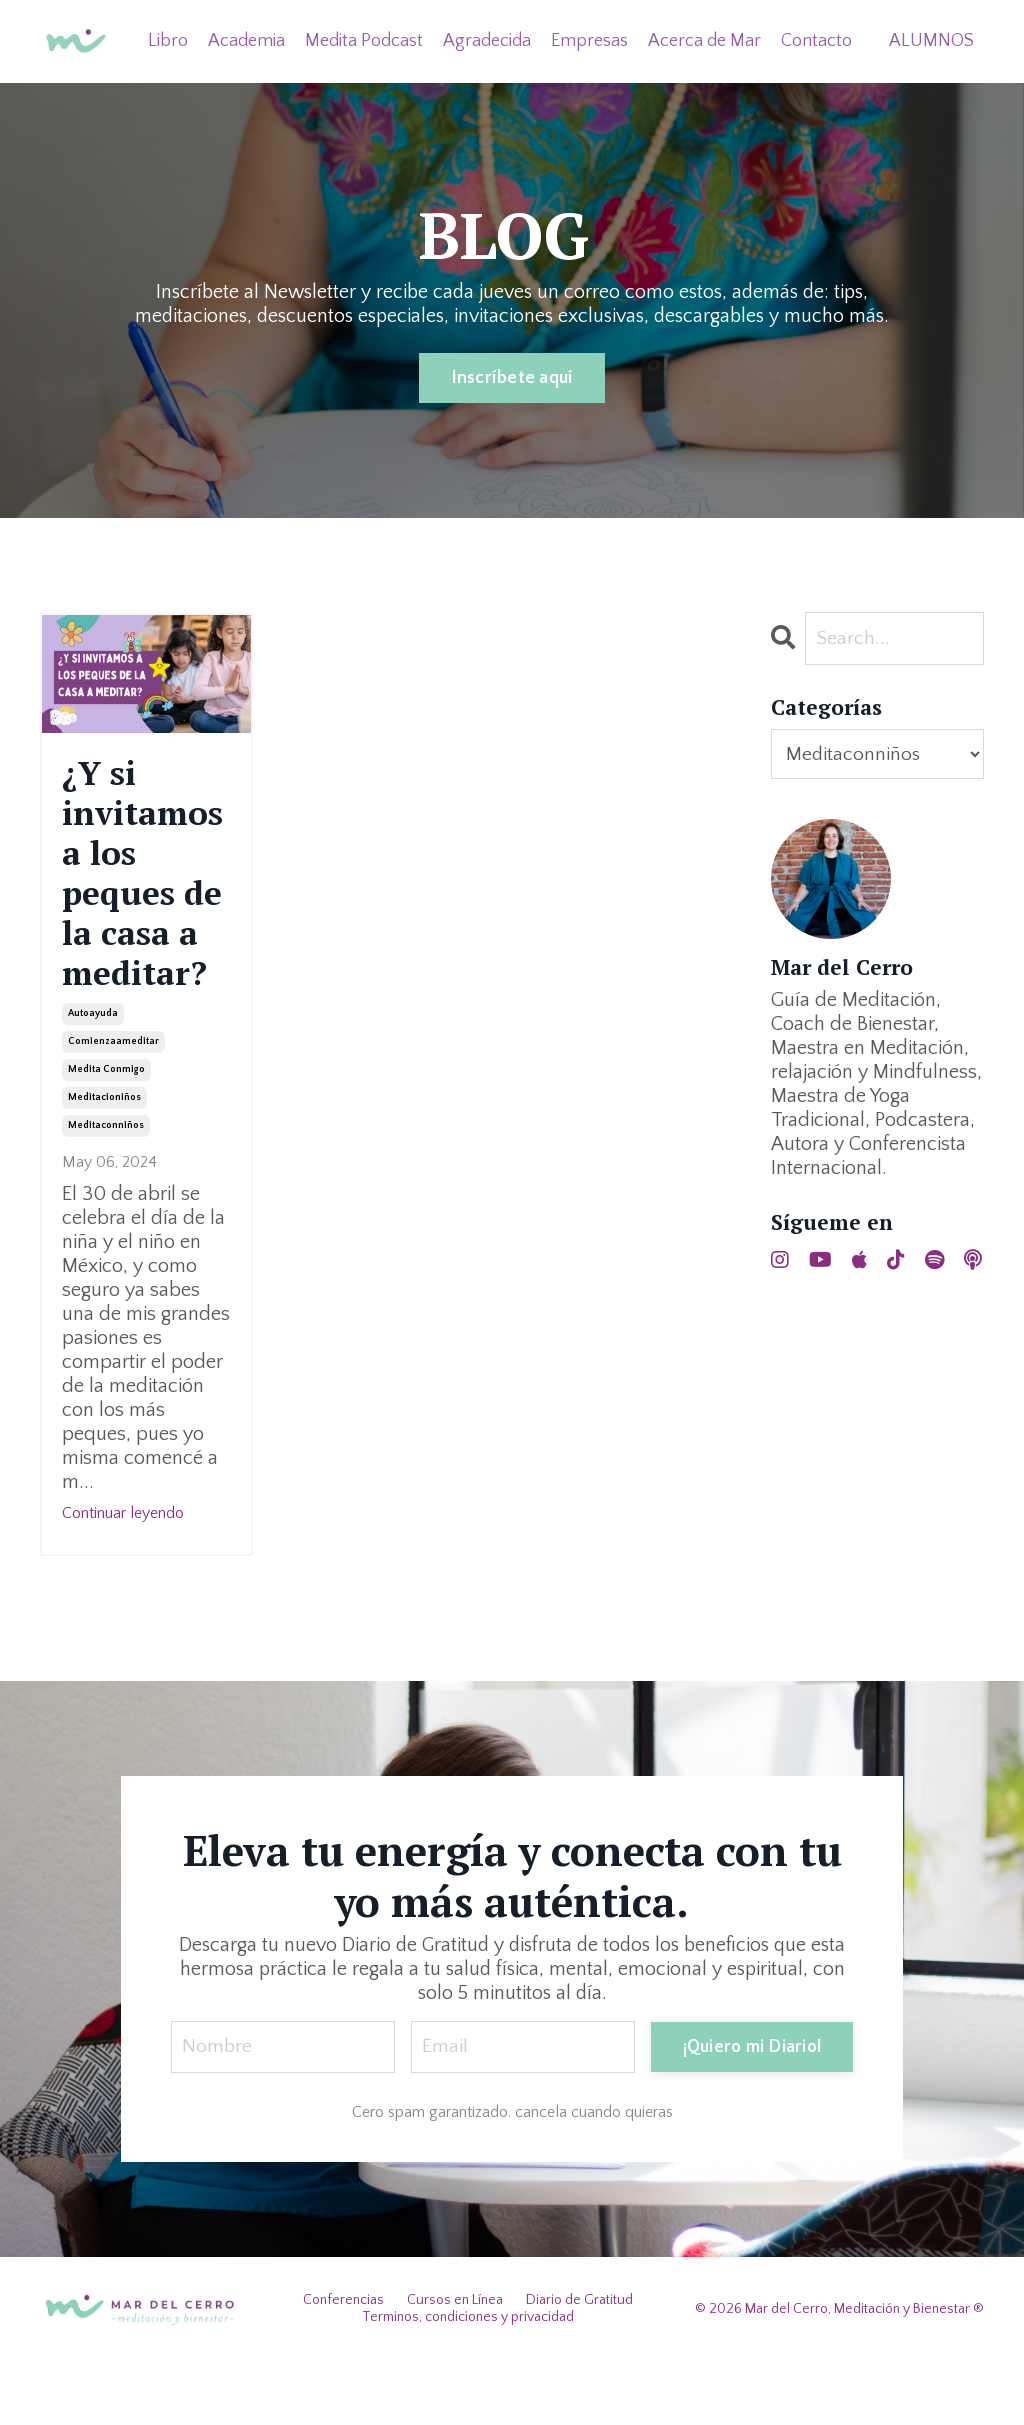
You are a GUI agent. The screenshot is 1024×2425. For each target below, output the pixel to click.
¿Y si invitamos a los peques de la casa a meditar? (146, 904)
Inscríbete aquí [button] (512, 378)
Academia (246, 40)
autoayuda (93, 1076)
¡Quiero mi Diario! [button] (751, 2109)
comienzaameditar (113, 1104)
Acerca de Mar (704, 40)
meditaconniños (106, 1188)
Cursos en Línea (455, 2364)
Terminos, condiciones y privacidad (468, 2381)
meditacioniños (104, 1160)
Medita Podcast (364, 40)
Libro (168, 40)
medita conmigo (106, 1132)
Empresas (589, 40)
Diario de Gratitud (579, 2364)
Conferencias (343, 2364)
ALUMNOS (931, 40)
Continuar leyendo (123, 1576)
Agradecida (487, 40)
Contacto (816, 40)
